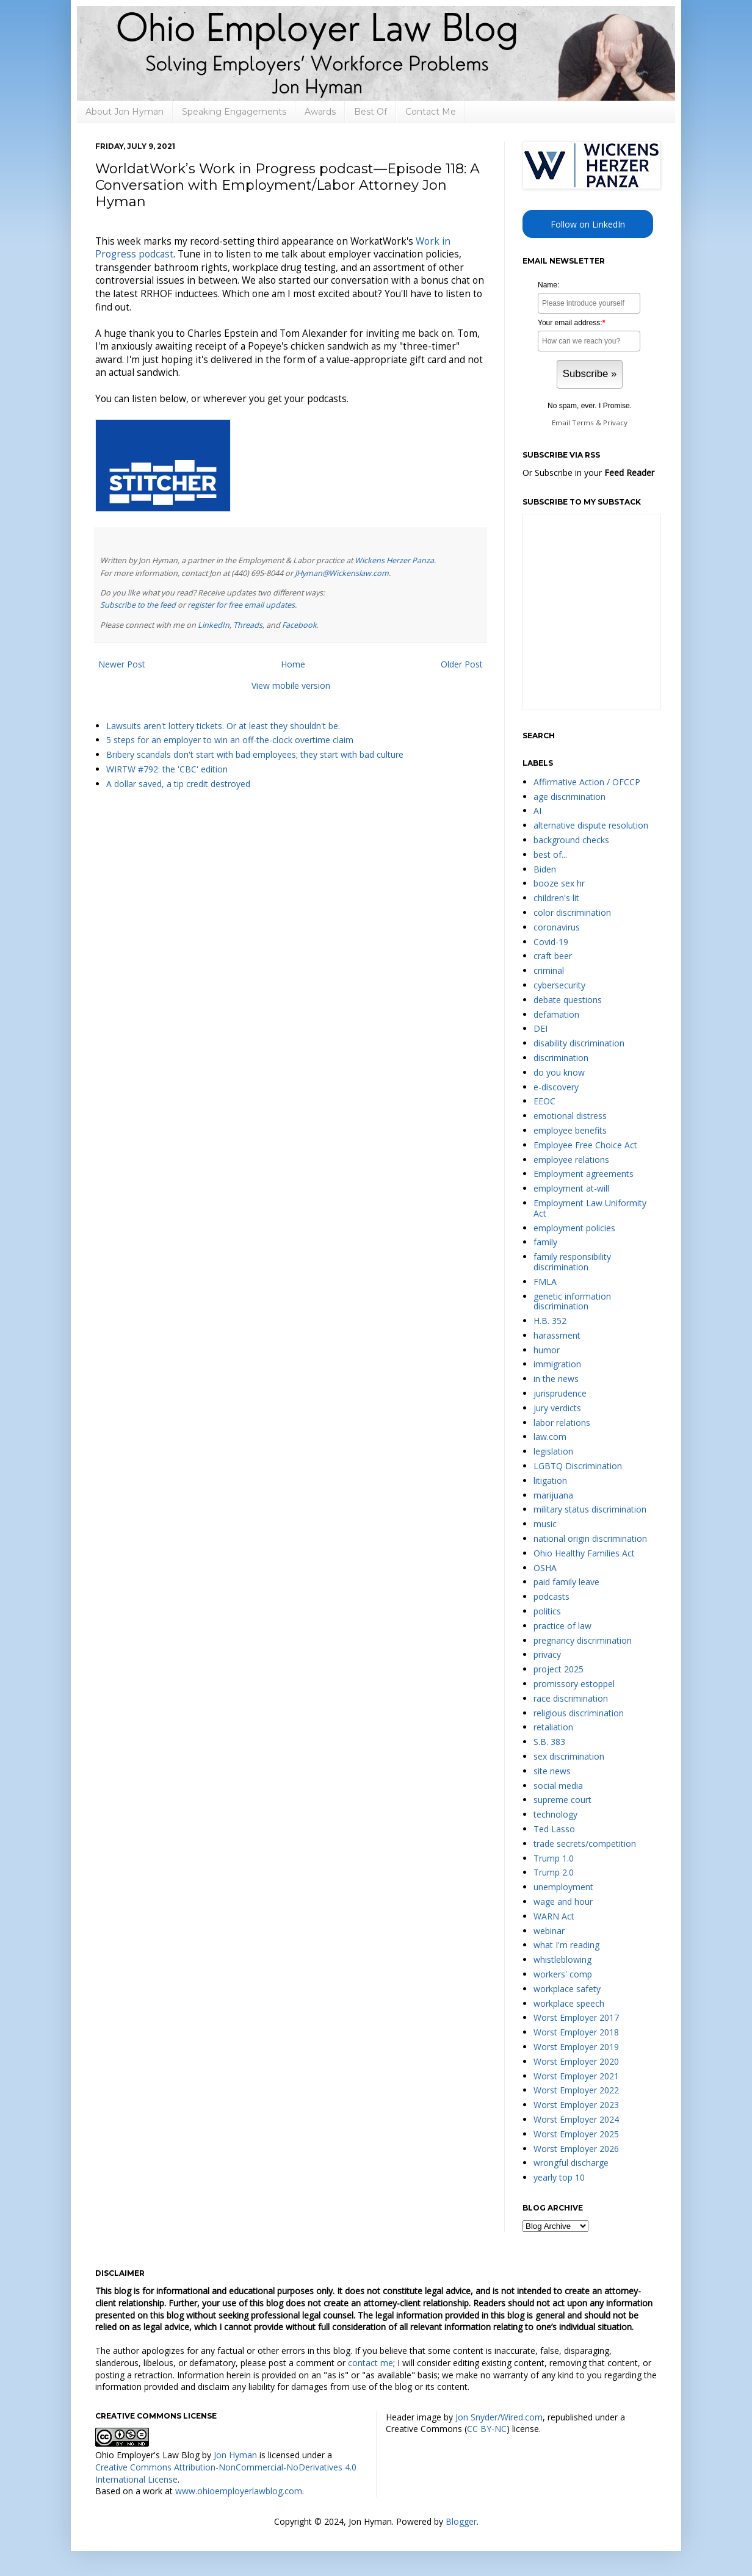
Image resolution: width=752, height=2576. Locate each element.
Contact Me (430, 111)
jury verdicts (557, 1408)
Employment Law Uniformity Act (589, 1208)
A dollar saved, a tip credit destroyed (178, 784)
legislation (553, 1451)
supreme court (562, 1799)
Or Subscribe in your (588, 472)
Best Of (370, 111)
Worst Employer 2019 (576, 2047)
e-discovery (556, 1087)
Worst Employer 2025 (576, 2134)
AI (537, 810)
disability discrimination (578, 1043)
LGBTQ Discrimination (577, 1466)
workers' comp (562, 1974)
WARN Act (553, 1916)
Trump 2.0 (553, 1872)
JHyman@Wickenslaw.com (342, 573)
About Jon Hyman (124, 111)
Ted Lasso (554, 1829)
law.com (549, 1436)
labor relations (561, 1422)
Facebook (299, 625)
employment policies (574, 1228)
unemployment (563, 1887)
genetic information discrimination (572, 1301)
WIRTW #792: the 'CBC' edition (167, 769)
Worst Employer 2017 (576, 2017)
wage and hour (563, 1901)
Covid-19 (550, 942)
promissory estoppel (574, 1683)
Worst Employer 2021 (576, 2076)
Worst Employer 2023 (576, 2104)
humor (546, 1350)
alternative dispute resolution (590, 825)
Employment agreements (583, 1173)
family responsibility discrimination (572, 1262)
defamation (556, 1014)
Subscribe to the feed (138, 605)
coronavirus (556, 927)
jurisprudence (560, 1393)
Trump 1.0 (553, 1858)
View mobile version (290, 685)
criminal (548, 970)
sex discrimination (568, 1756)
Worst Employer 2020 (576, 2061)
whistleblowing (562, 1959)
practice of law (562, 1626)
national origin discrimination (590, 1538)
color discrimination (572, 912)
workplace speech (568, 2003)
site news (552, 1771)
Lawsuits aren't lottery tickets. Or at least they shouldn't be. (223, 726)
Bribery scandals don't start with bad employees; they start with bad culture (254, 754)
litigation (550, 1480)
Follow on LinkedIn (588, 224)
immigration (557, 1364)
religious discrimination (578, 1713)
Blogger (461, 2521)
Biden (544, 869)
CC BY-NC (487, 2428)
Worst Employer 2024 (576, 2119)
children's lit (556, 898)
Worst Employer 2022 (576, 2090)
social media (558, 1785)
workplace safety (567, 1989)
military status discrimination (589, 1509)
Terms (583, 422)
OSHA (545, 1568)
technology (555, 1814)
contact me (370, 2363)
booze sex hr (559, 883)
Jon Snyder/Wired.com (499, 2417)
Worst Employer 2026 (576, 2148)
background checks (571, 840)
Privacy (615, 422)
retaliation (553, 1727)
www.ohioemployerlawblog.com (238, 2491)
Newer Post (121, 664)
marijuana (553, 1495)
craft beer (552, 956)
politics (547, 1611)
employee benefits (570, 1130)
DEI (540, 1028)
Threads (247, 625)
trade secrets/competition (584, 1843)
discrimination (560, 1057)
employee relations (571, 1159)
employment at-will (571, 1188)
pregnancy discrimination (582, 1640)
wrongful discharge (571, 2162)
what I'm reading (566, 1945)
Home (293, 664)
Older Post (462, 664)
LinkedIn (214, 625)
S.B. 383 (549, 1741)
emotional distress (570, 1115)
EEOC (544, 1101)
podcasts (551, 1596)
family (545, 1242)
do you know (559, 1072)
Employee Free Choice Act (585, 1145)
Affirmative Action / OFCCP (586, 782)
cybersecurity (559, 985)
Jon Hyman (235, 2455)
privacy (547, 1654)
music (545, 1524)
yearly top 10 (559, 2177)
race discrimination (570, 1698)
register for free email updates (241, 605)
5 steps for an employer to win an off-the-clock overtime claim (229, 740)
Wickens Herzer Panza (394, 560)
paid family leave (566, 1582)
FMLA (545, 1281)
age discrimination (569, 796)
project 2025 (558, 1669)
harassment (556, 1335)
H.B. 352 (549, 1320)
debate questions (567, 1000)
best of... (550, 854)
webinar (549, 1931)
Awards (320, 111)
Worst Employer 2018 (576, 2032)
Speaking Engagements (234, 111)
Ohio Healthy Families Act (584, 1553)
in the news (556, 1378)
